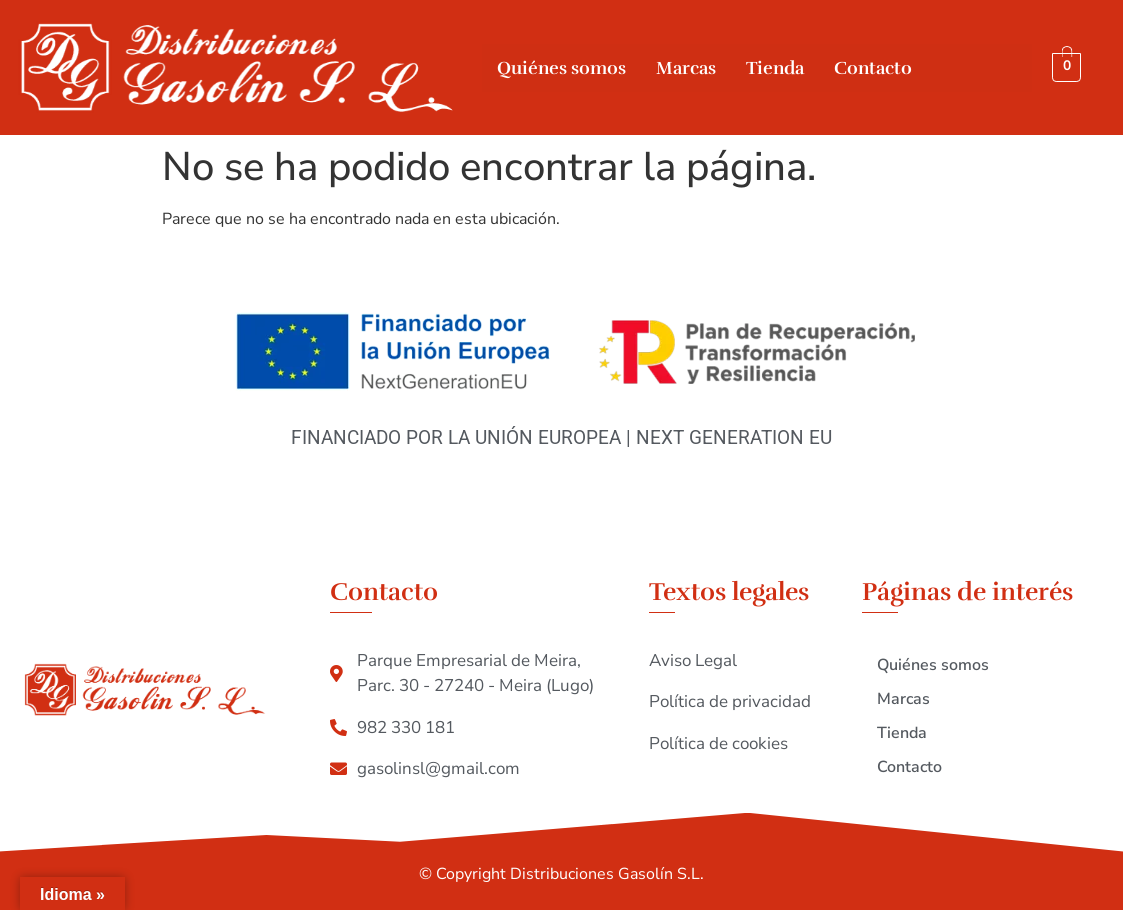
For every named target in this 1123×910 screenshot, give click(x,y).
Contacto (873, 68)
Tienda (775, 68)
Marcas (686, 68)
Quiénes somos (561, 68)
